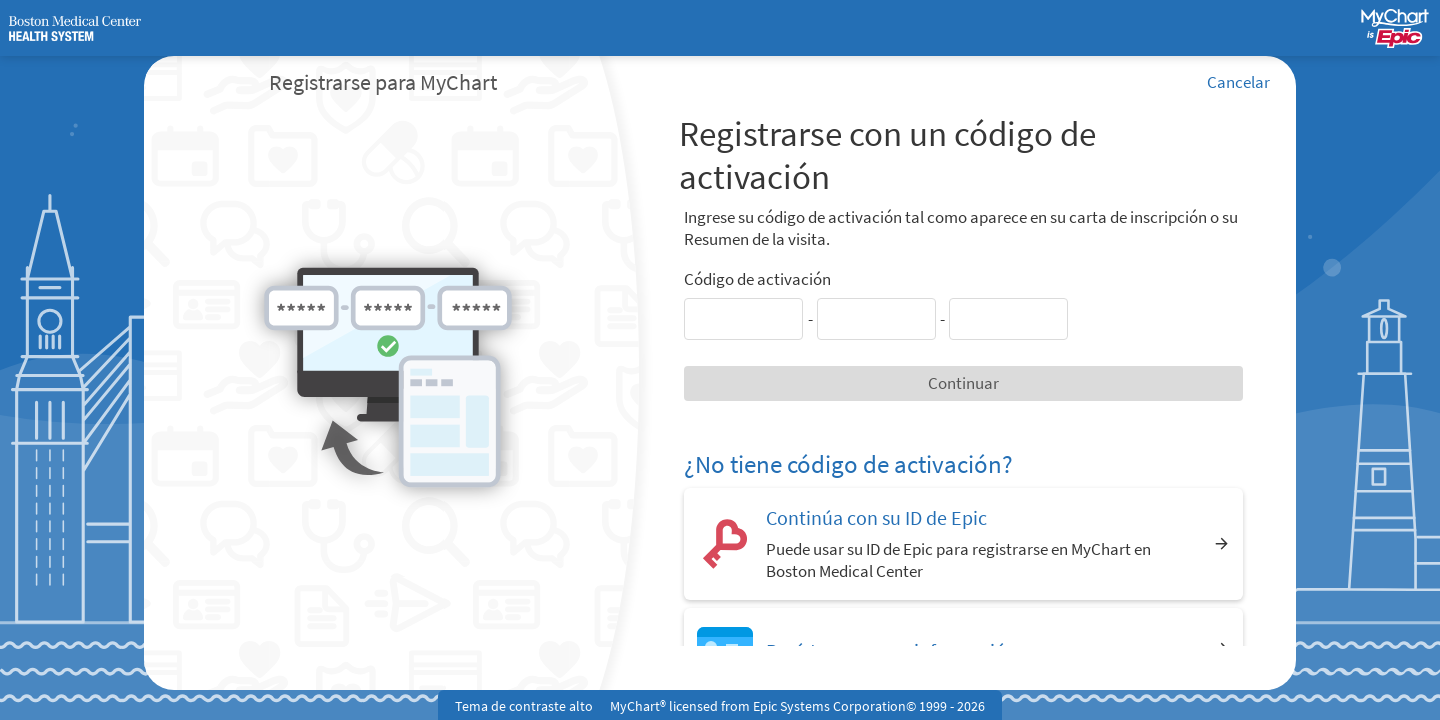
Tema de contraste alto (524, 706)
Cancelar (1238, 82)
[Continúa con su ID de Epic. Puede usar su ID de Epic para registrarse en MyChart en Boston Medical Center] (963, 543)
